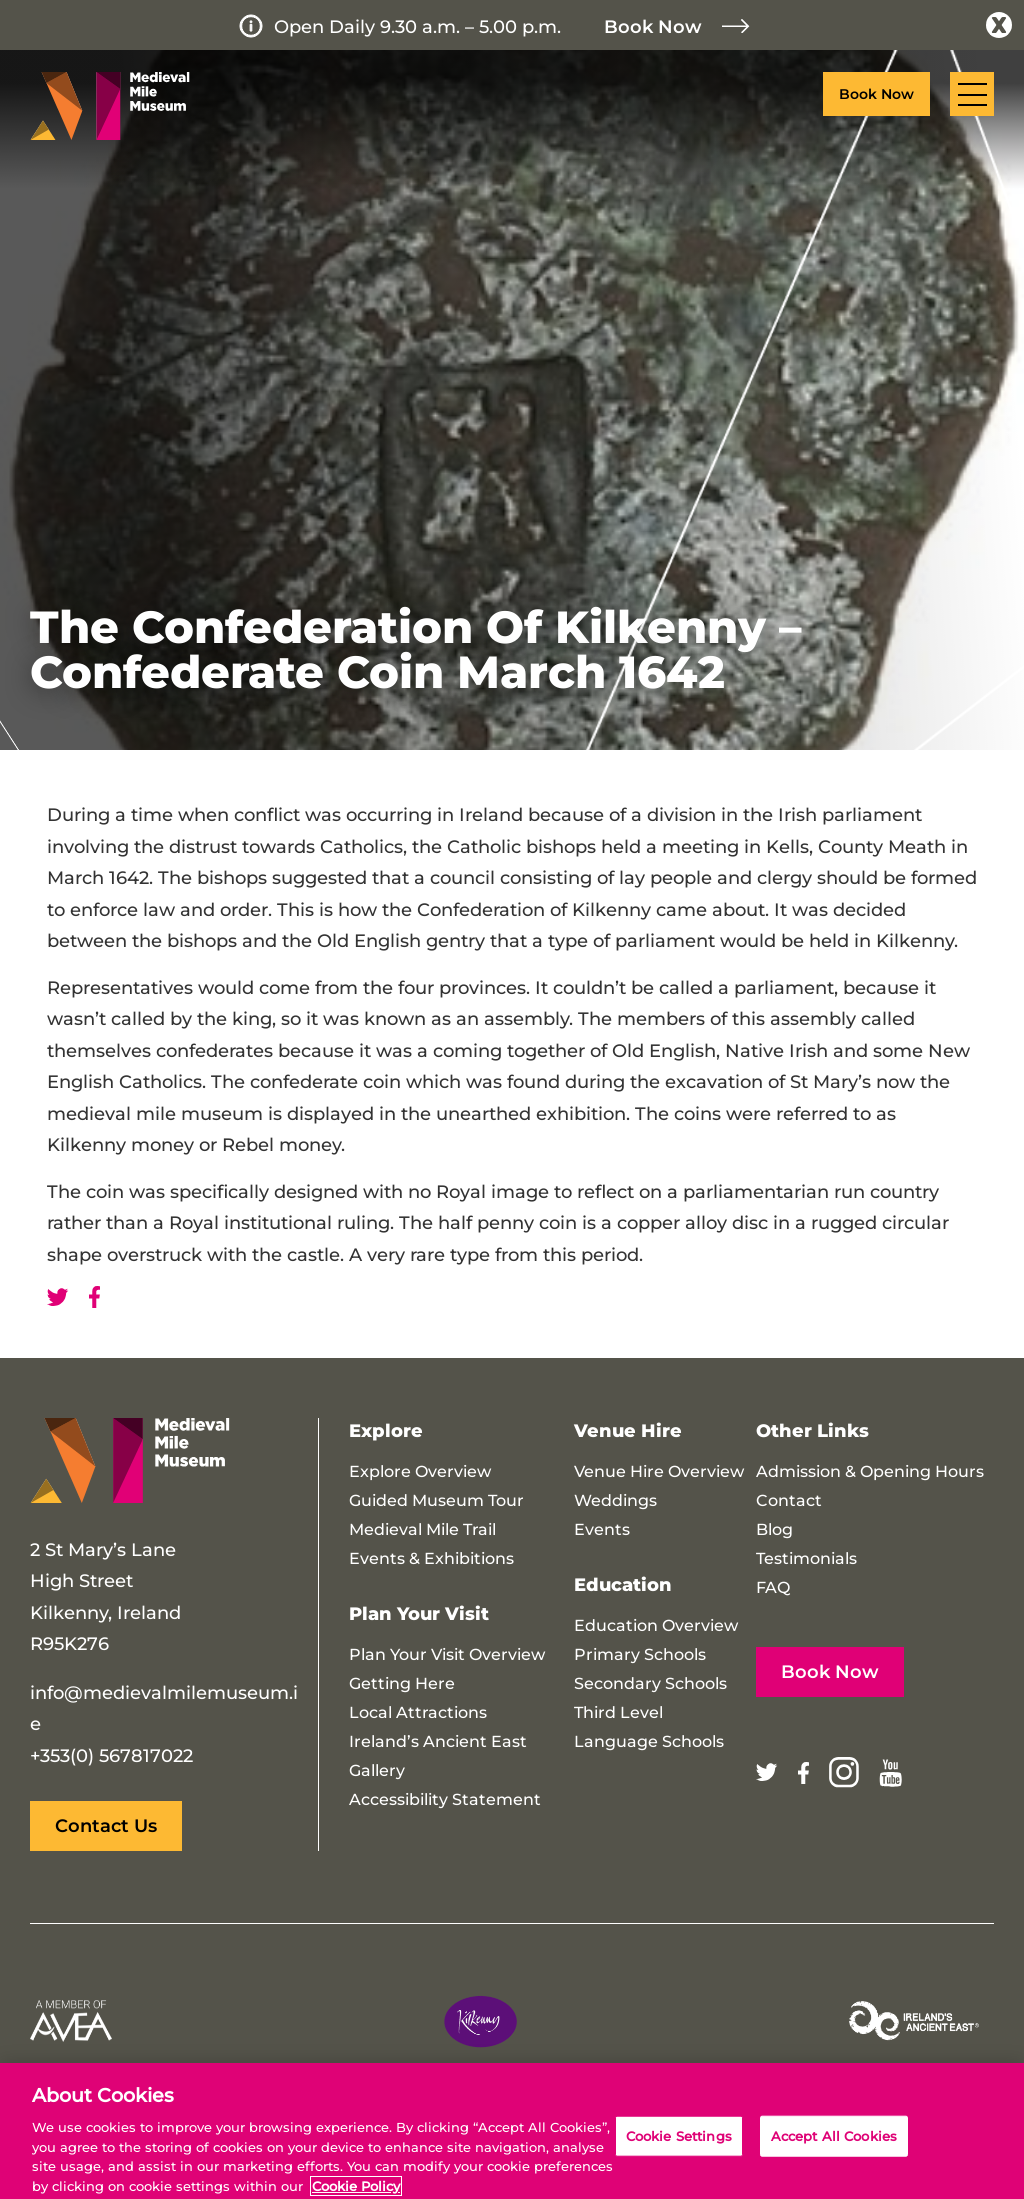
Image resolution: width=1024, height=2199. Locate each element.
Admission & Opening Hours (870, 1471)
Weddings (615, 1500)
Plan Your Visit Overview (447, 1654)
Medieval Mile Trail (422, 1529)
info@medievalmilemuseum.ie (164, 1709)
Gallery (377, 1770)
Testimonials (806, 1558)
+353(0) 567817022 (111, 1756)
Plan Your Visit (419, 1614)
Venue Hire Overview (659, 1471)
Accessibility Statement (445, 1799)
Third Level (618, 1712)
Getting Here (402, 1683)
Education (623, 1585)
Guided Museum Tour (436, 1500)
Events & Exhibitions (431, 1558)
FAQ (773, 1587)
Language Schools (649, 1741)
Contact (789, 1500)
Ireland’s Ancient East (438, 1741)
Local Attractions (418, 1712)
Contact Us (106, 1826)
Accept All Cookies (834, 2151)
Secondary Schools (650, 1683)
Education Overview (656, 1625)
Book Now (653, 27)
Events (602, 1529)
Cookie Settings (679, 2151)
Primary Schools (640, 1654)
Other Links (812, 1431)
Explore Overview (420, 1471)
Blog (774, 1529)
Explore (386, 1431)
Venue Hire (628, 1431)
